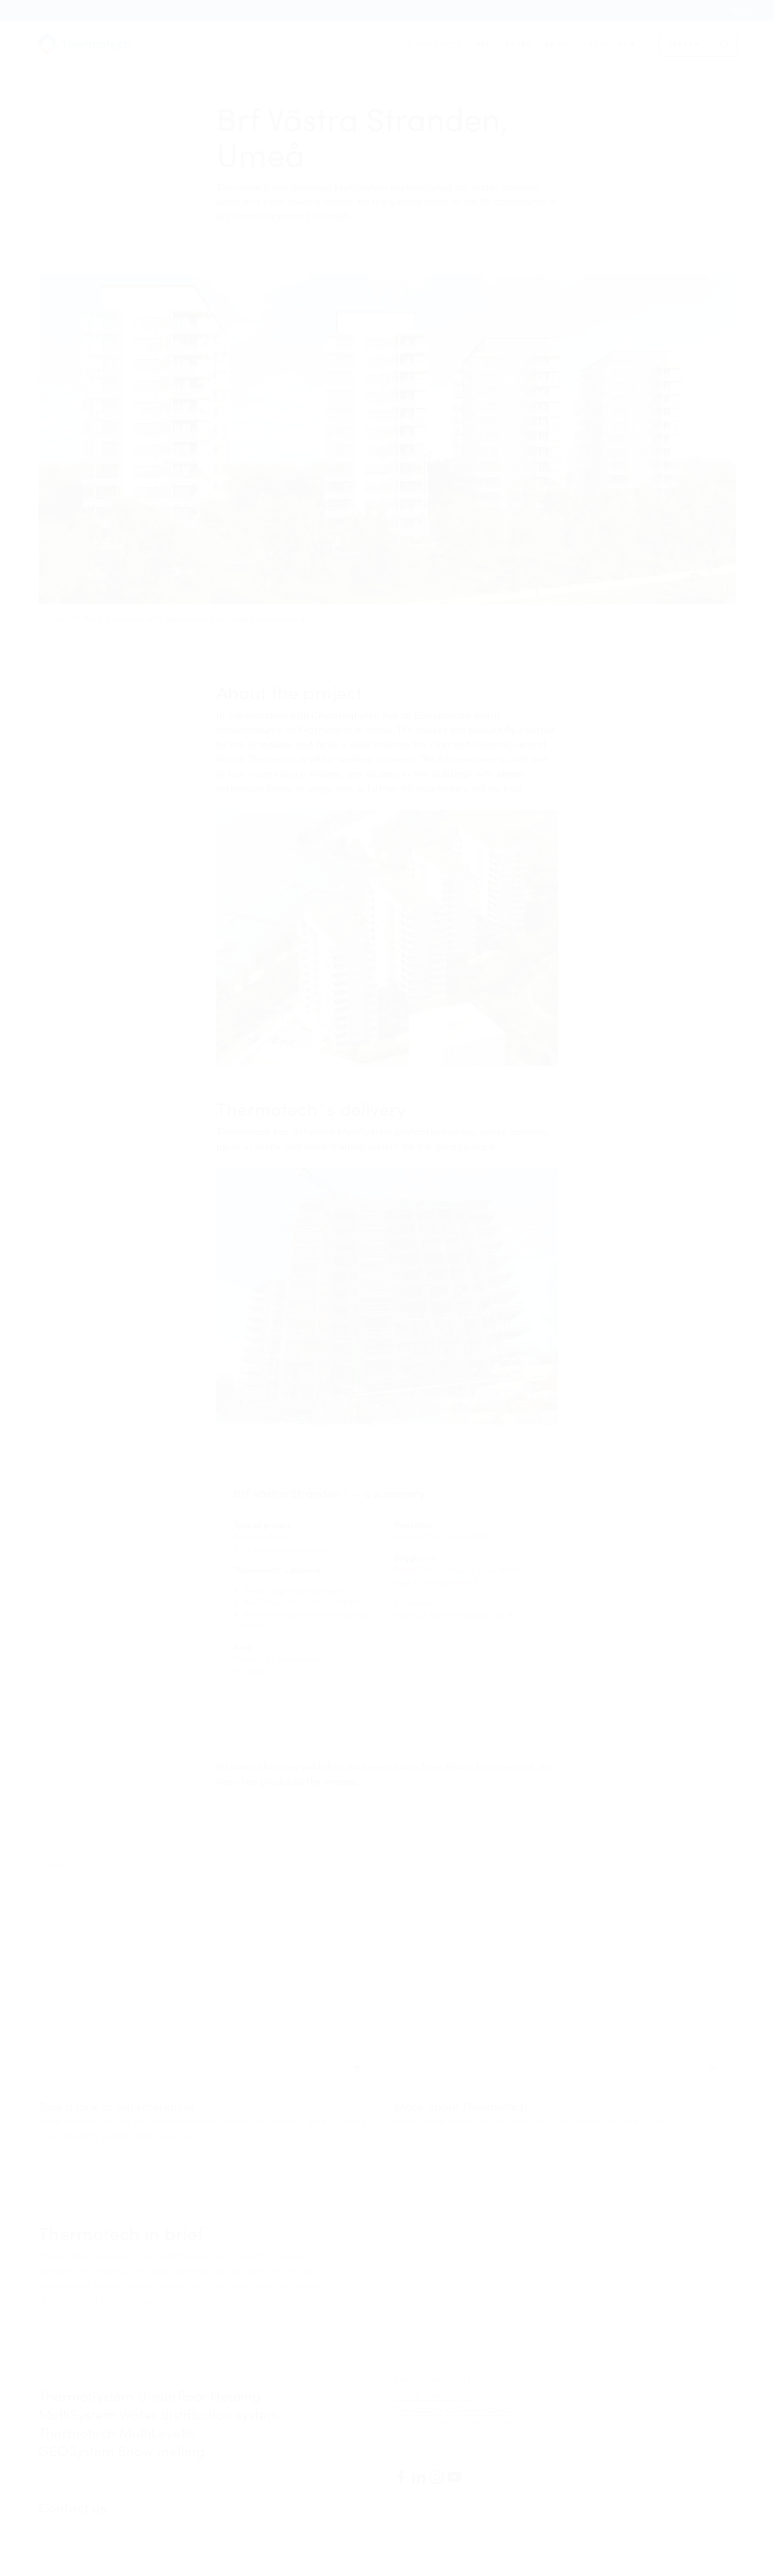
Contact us (72, 2507)
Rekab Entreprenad (431, 1569)
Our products (428, 44)
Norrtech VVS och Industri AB (449, 1615)
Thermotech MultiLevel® (117, 2432)
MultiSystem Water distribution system (158, 2413)
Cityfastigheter (441, 1582)
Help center (503, 44)
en (735, 10)
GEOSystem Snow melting (121, 2450)
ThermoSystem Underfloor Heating (149, 2395)
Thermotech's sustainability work (468, 2424)
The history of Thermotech (453, 2409)
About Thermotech (590, 44)
